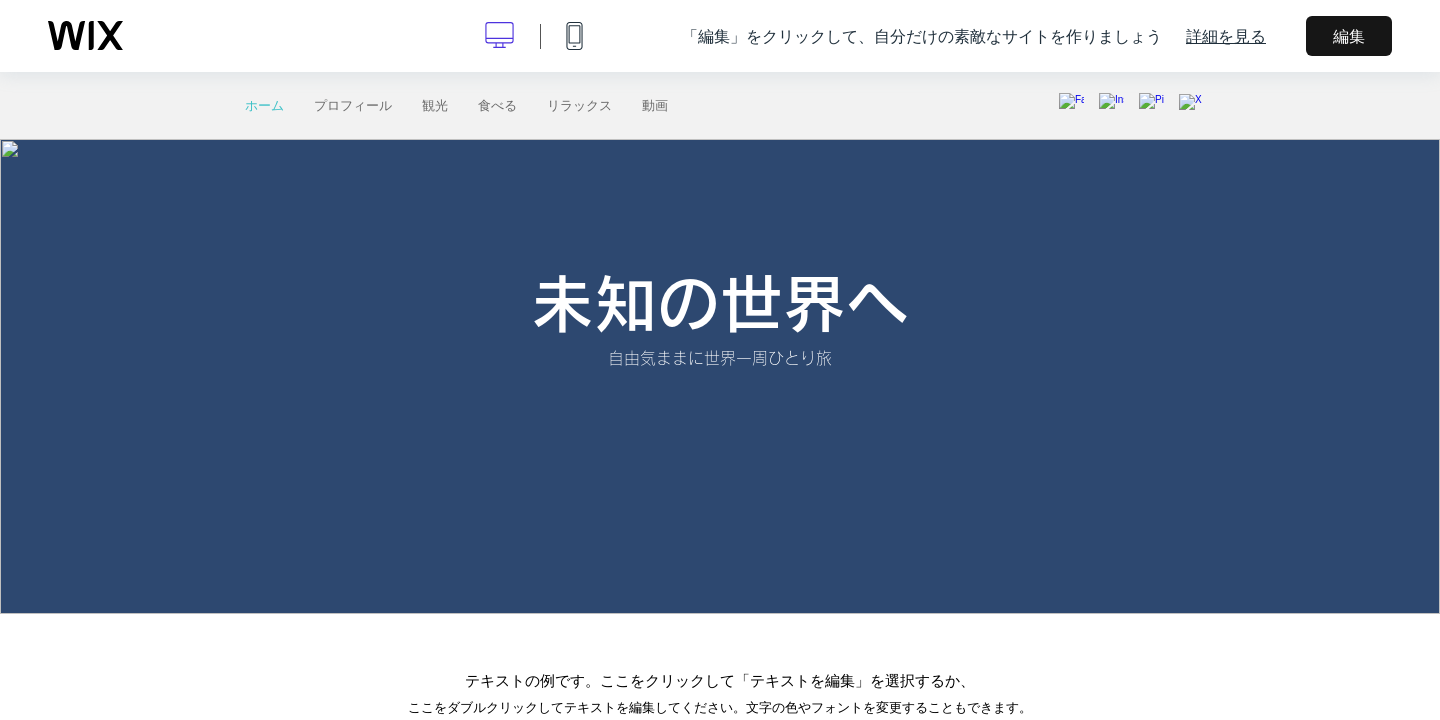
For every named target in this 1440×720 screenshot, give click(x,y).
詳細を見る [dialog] (1226, 36)
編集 (1349, 36)
